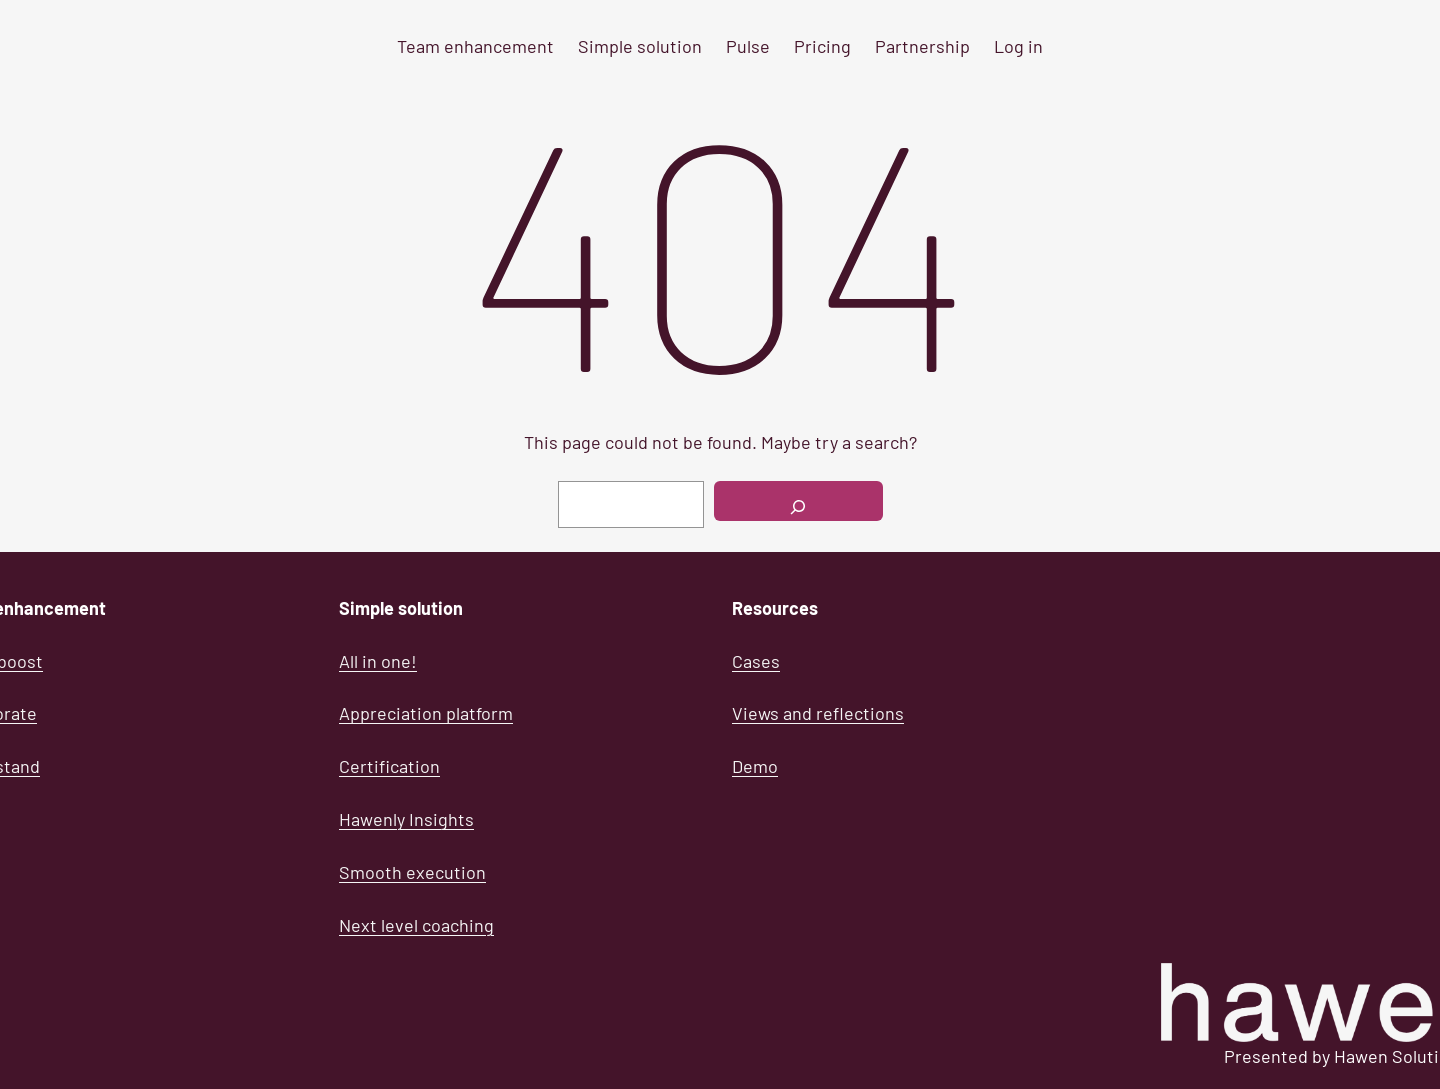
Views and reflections (818, 713)
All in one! (378, 661)
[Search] (798, 501)
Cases (756, 661)
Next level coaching (416, 925)
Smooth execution (412, 872)
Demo (755, 766)
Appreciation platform (426, 713)
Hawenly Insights (406, 819)
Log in (1018, 46)
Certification (389, 766)
